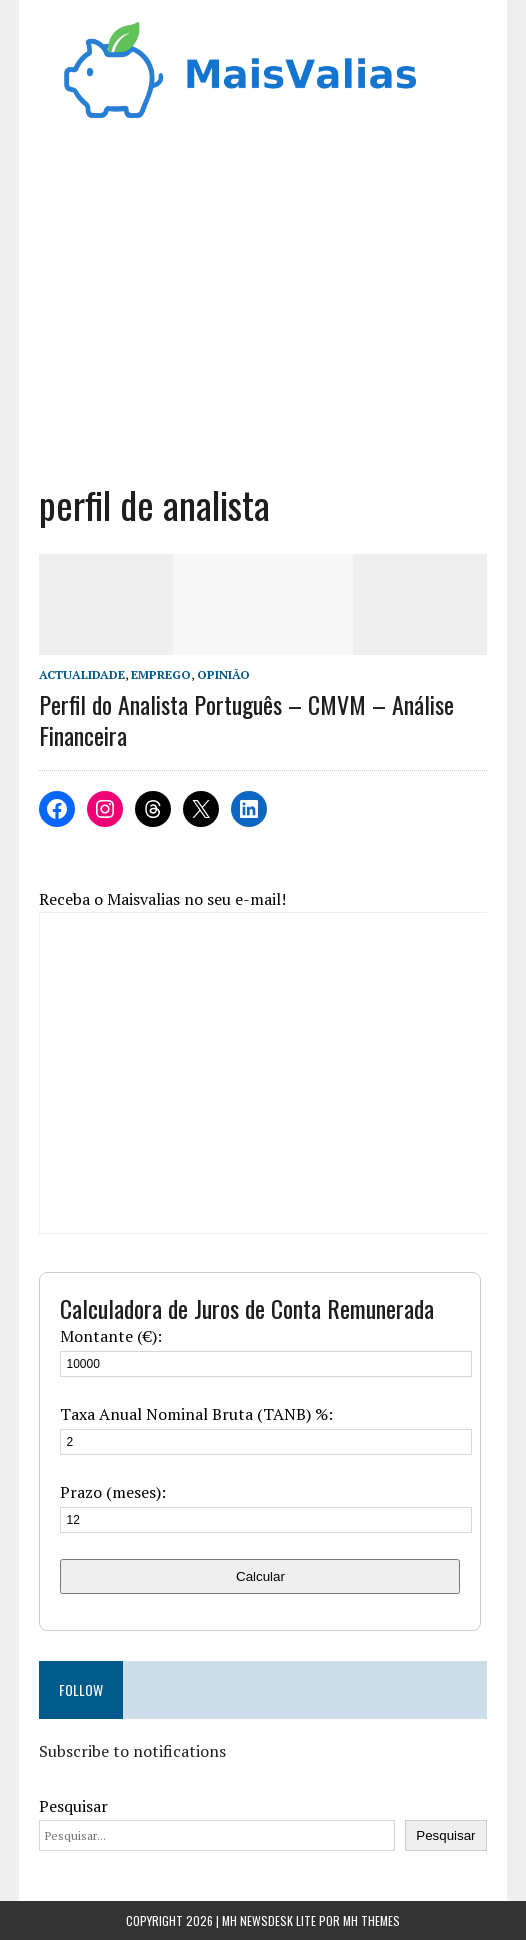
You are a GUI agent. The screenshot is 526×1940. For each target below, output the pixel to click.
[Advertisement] (263, 310)
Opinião (223, 674)
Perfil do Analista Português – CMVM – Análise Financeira (246, 719)
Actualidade (82, 674)
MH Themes (371, 1920)
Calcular (260, 1576)
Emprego (161, 674)
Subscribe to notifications (132, 1751)
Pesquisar (73, 1806)
